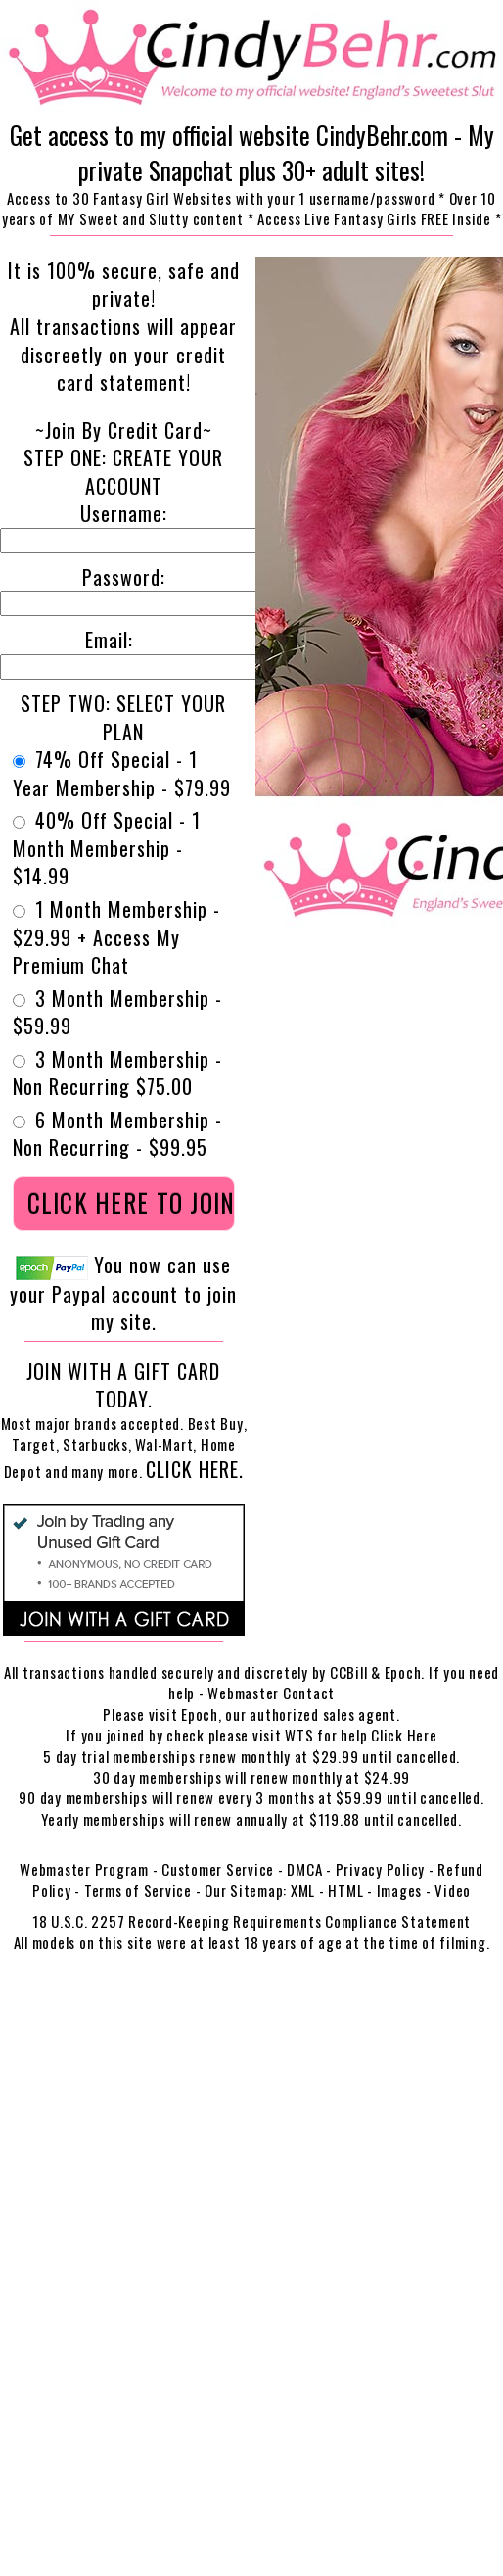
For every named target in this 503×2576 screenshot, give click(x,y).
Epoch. (407, 1672)
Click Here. (195, 1469)
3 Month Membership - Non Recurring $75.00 (117, 1073)
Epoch (199, 1714)
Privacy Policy (381, 1869)
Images (400, 1890)
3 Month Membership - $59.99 (117, 1012)
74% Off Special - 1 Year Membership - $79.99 (122, 773)
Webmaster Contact (271, 1692)
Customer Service (217, 1869)
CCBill (349, 1672)
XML (303, 1890)
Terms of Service (138, 1890)
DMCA (304, 1869)
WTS (299, 1734)
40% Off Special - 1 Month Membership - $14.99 (107, 848)
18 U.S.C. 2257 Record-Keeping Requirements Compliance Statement (251, 1921)
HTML (345, 1890)
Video (452, 1890)
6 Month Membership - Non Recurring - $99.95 (117, 1134)
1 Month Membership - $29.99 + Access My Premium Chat (116, 937)
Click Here (404, 1734)
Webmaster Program (84, 1869)
